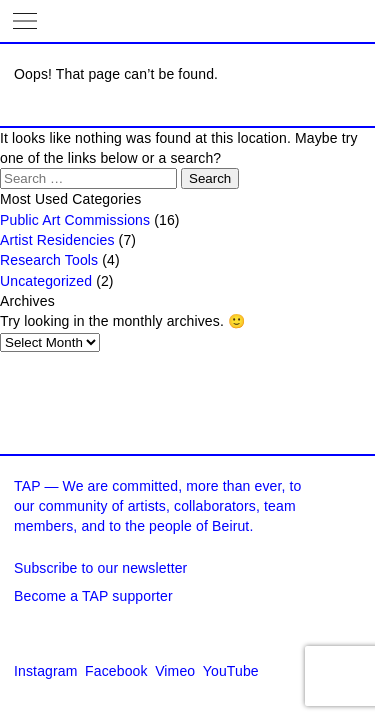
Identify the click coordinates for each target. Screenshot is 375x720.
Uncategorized (46, 281)
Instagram (46, 671)
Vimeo (175, 671)
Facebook (116, 671)
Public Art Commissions (75, 220)
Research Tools (49, 260)
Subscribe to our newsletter (100, 568)
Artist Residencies (57, 240)
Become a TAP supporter (93, 596)
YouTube (231, 671)
